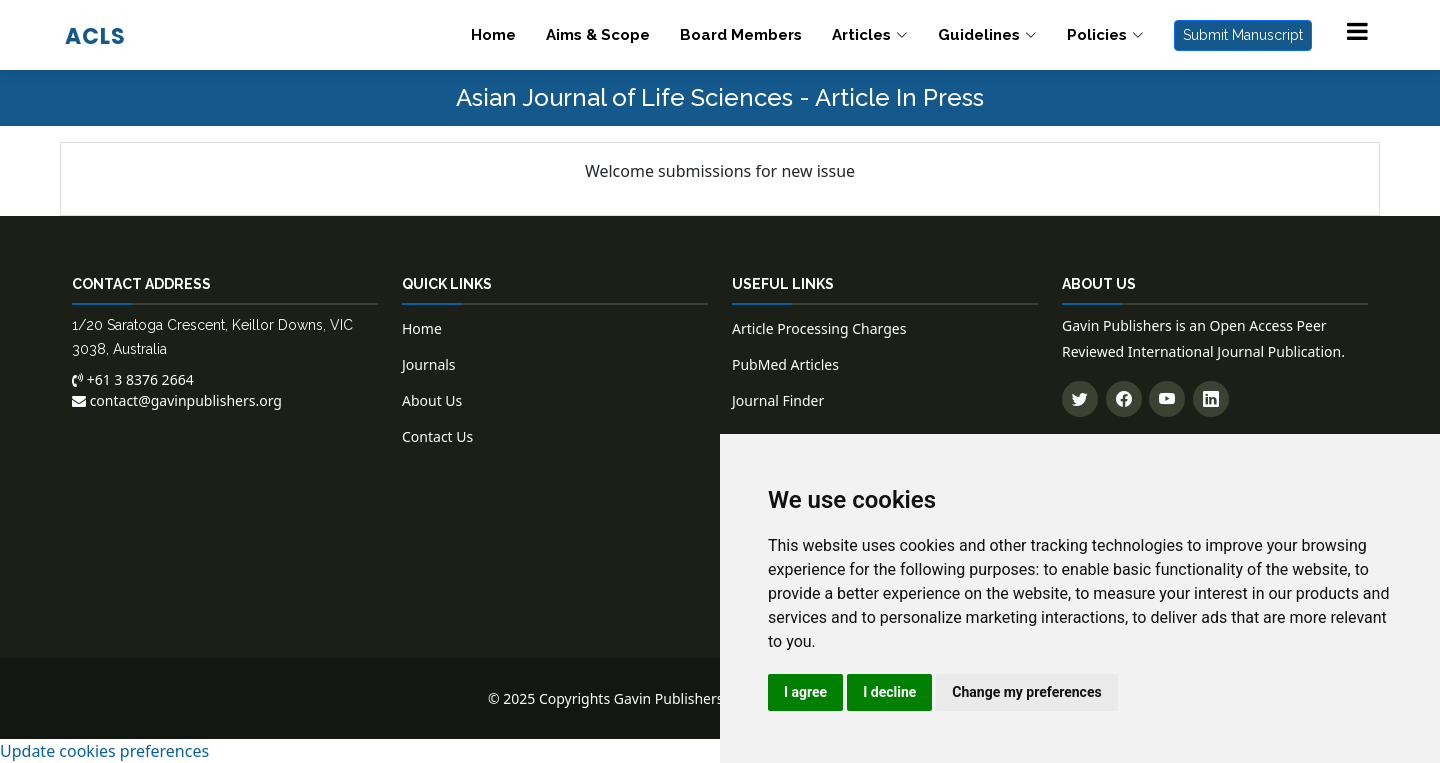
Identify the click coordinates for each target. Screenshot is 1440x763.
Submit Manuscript (1243, 35)
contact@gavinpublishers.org (177, 400)
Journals (429, 364)
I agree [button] (805, 692)
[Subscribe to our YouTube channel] (1167, 399)
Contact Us (437, 436)
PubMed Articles (785, 364)
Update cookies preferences (104, 751)
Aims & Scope (598, 35)
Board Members (741, 35)
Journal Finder (778, 400)
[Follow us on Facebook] (1124, 399)
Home (493, 35)
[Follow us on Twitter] (1080, 399)
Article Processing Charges (819, 328)
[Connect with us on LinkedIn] (1211, 399)
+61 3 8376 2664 (133, 379)
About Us (432, 400)
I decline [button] (889, 692)
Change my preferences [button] (1026, 692)
